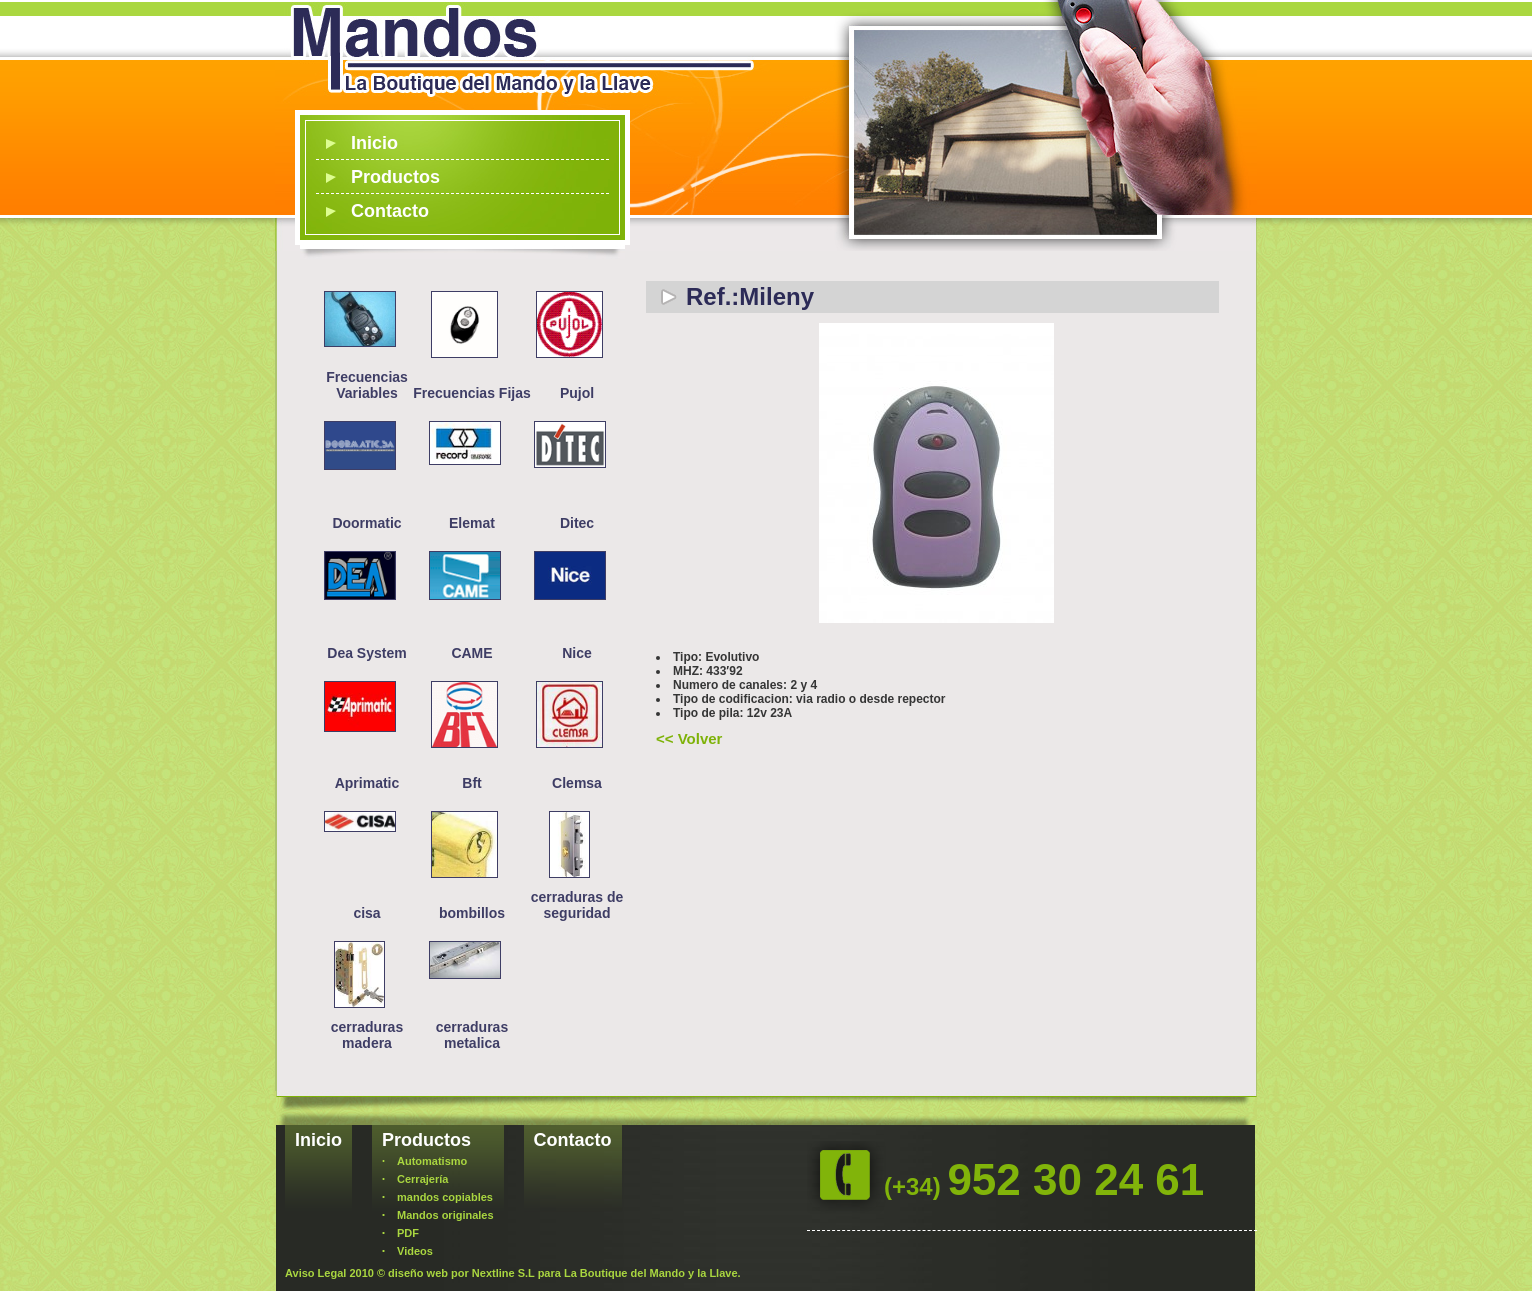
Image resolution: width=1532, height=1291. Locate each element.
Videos (415, 1251)
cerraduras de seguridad (577, 905)
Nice (577, 653)
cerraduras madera (367, 1035)
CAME (471, 653)
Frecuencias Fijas (472, 393)
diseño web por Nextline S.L (461, 1273)
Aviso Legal (315, 1273)
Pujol (577, 393)
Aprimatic (367, 783)
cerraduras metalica (472, 1035)
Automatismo (432, 1161)
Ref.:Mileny (750, 296)
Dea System (366, 653)
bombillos (472, 913)
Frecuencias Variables (367, 385)
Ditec (577, 523)
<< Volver (689, 738)
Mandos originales (445, 1215)
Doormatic (366, 523)
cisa (366, 913)
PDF (408, 1233)
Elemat (472, 523)
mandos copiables (445, 1197)
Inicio (374, 143)
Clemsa (577, 783)
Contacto (390, 211)
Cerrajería (422, 1179)
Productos (395, 177)
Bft (471, 783)
